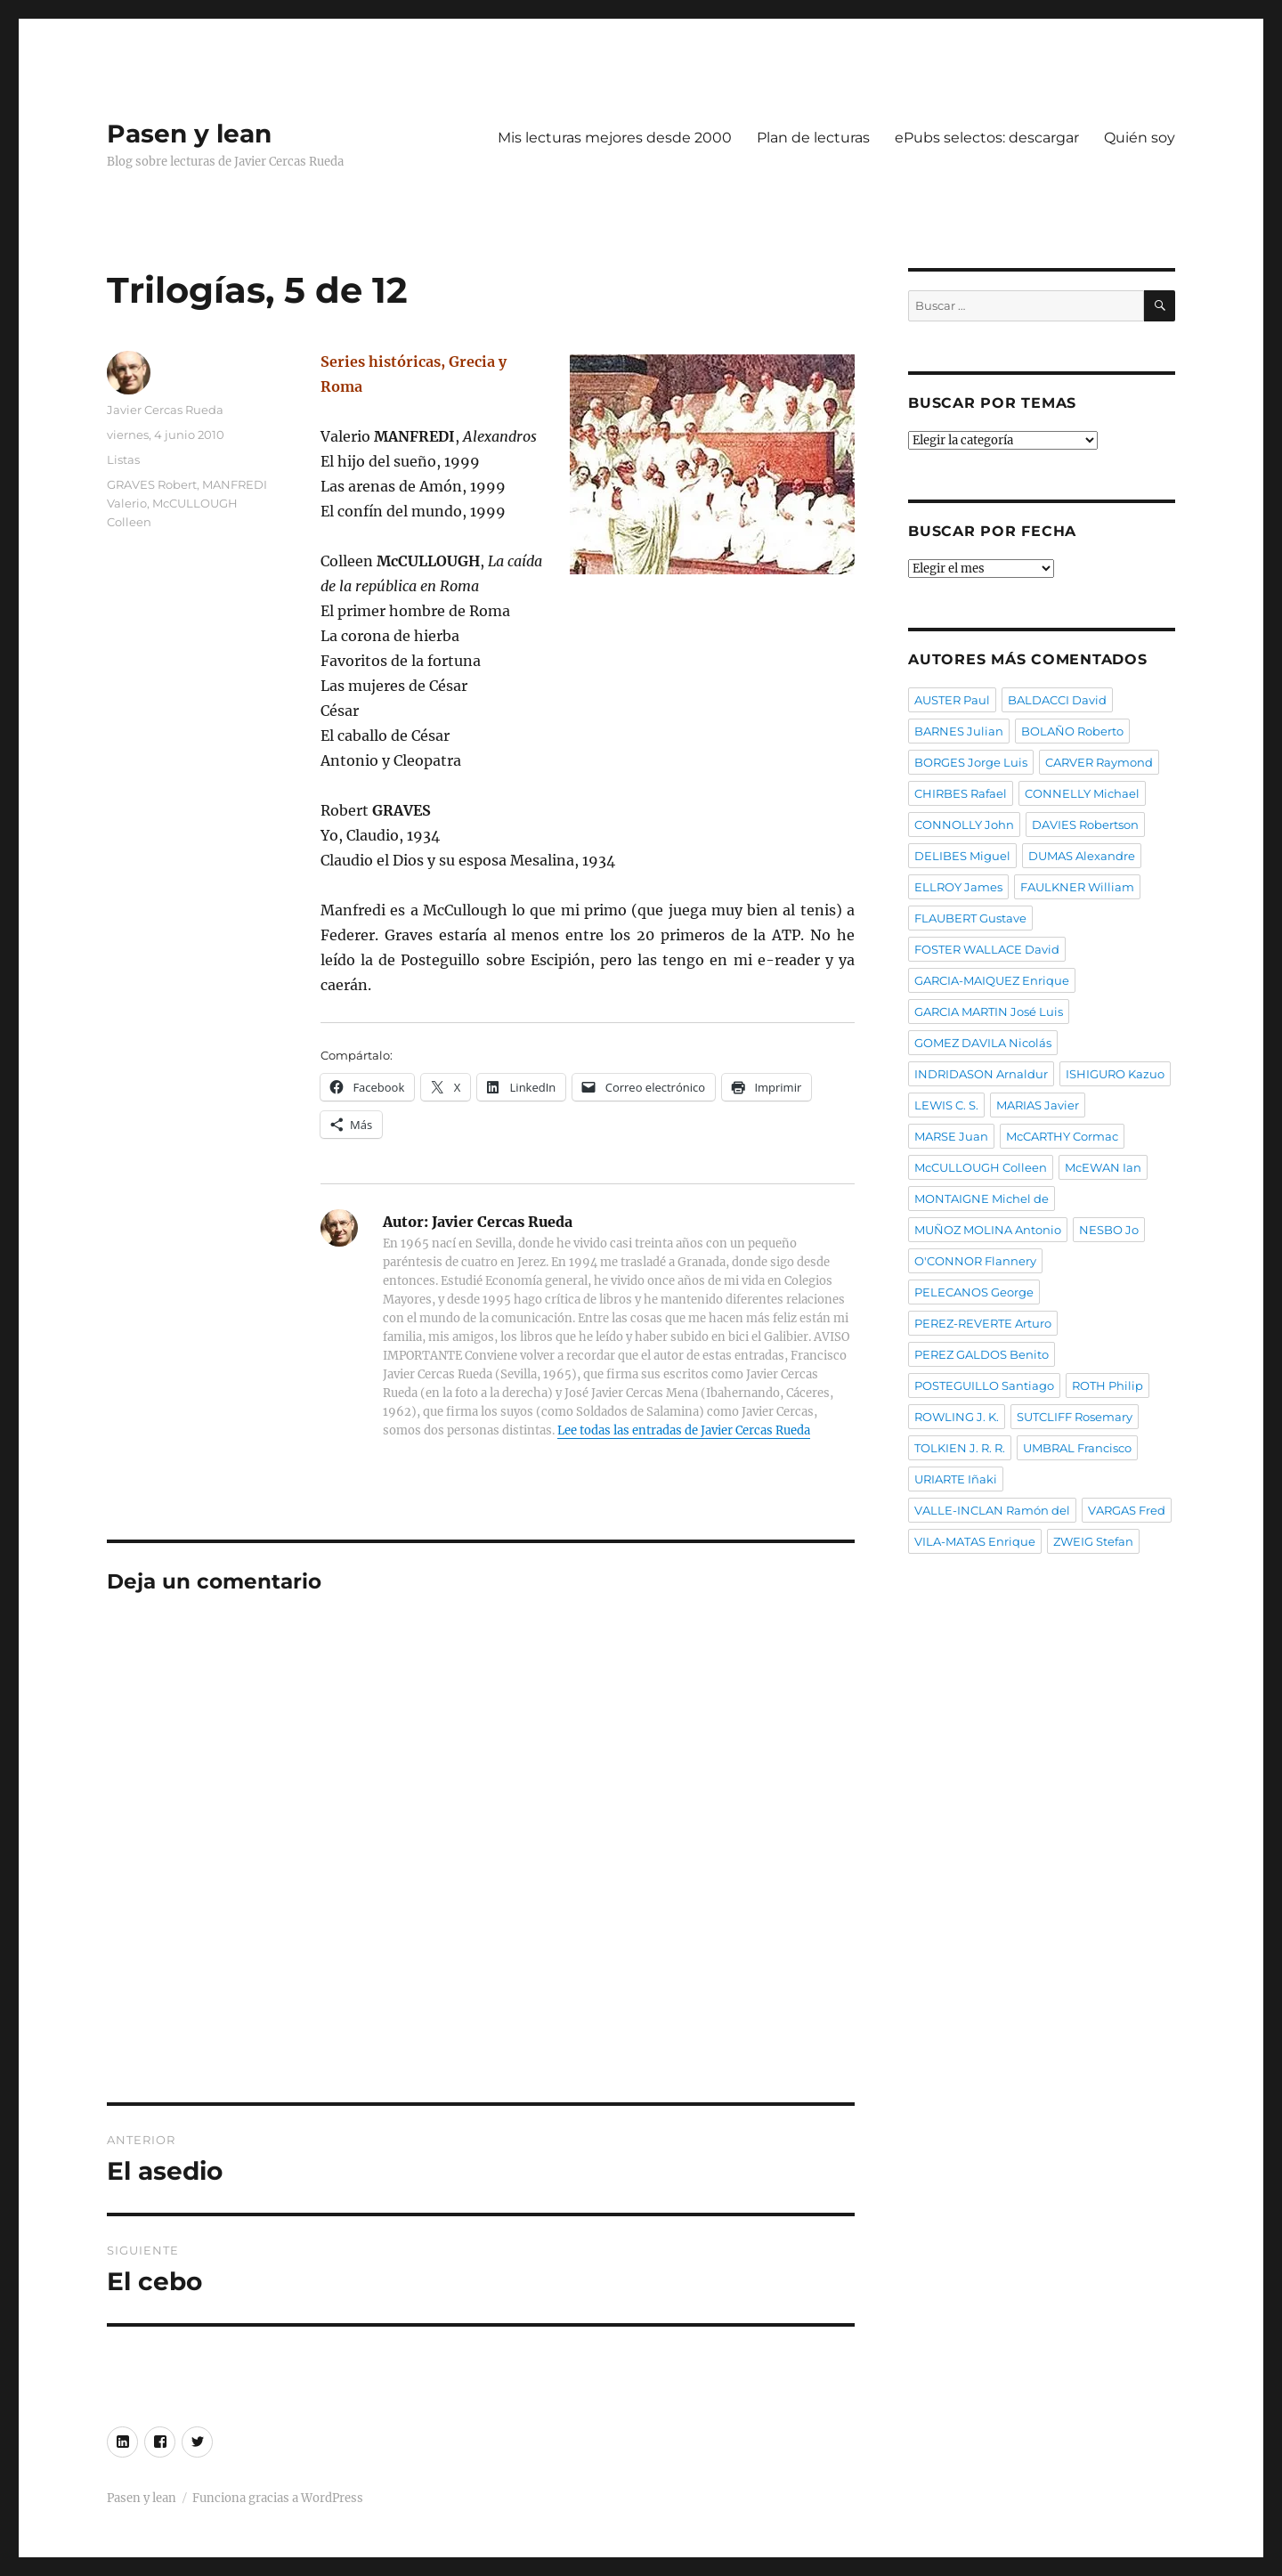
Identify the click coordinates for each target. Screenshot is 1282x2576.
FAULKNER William (1077, 887)
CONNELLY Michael (1082, 793)
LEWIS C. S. (946, 1105)
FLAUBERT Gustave (970, 918)
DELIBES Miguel (962, 856)
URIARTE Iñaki (955, 1479)
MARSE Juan (951, 1136)
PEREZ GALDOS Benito (981, 1354)
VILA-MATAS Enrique (974, 1541)
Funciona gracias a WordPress (277, 2498)
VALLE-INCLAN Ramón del (992, 1510)
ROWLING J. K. (956, 1417)
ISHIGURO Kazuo (1115, 1074)
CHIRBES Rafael (960, 793)
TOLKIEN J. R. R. (959, 1448)
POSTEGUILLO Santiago (984, 1385)
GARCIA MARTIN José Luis (988, 1011)
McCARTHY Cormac (1062, 1136)
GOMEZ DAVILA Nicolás (982, 1043)
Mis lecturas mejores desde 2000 (615, 137)
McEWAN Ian (1103, 1167)
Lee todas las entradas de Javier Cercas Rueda (683, 1430)
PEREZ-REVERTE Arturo (982, 1323)
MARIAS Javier (1037, 1105)
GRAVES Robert (152, 484)
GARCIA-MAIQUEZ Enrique (991, 980)
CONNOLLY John (964, 824)
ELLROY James (958, 887)
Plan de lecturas (813, 137)
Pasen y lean (189, 133)
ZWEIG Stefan (1093, 1541)
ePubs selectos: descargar (987, 137)
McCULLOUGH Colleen (980, 1167)
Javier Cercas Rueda (165, 409)
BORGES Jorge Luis (970, 762)
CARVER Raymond (1099, 762)
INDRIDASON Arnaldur (981, 1074)
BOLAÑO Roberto (1072, 731)
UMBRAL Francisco (1077, 1448)
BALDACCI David (1057, 700)
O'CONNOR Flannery (975, 1261)
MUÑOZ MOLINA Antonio (987, 1230)
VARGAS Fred (1126, 1510)
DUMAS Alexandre (1081, 856)
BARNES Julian (958, 731)
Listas (123, 459)
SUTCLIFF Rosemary (1074, 1417)
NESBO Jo (1109, 1230)
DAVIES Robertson (1085, 824)
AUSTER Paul (952, 700)
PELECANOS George (974, 1292)
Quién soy (1139, 137)
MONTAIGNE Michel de (981, 1198)
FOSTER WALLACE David (986, 949)
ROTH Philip (1107, 1385)
